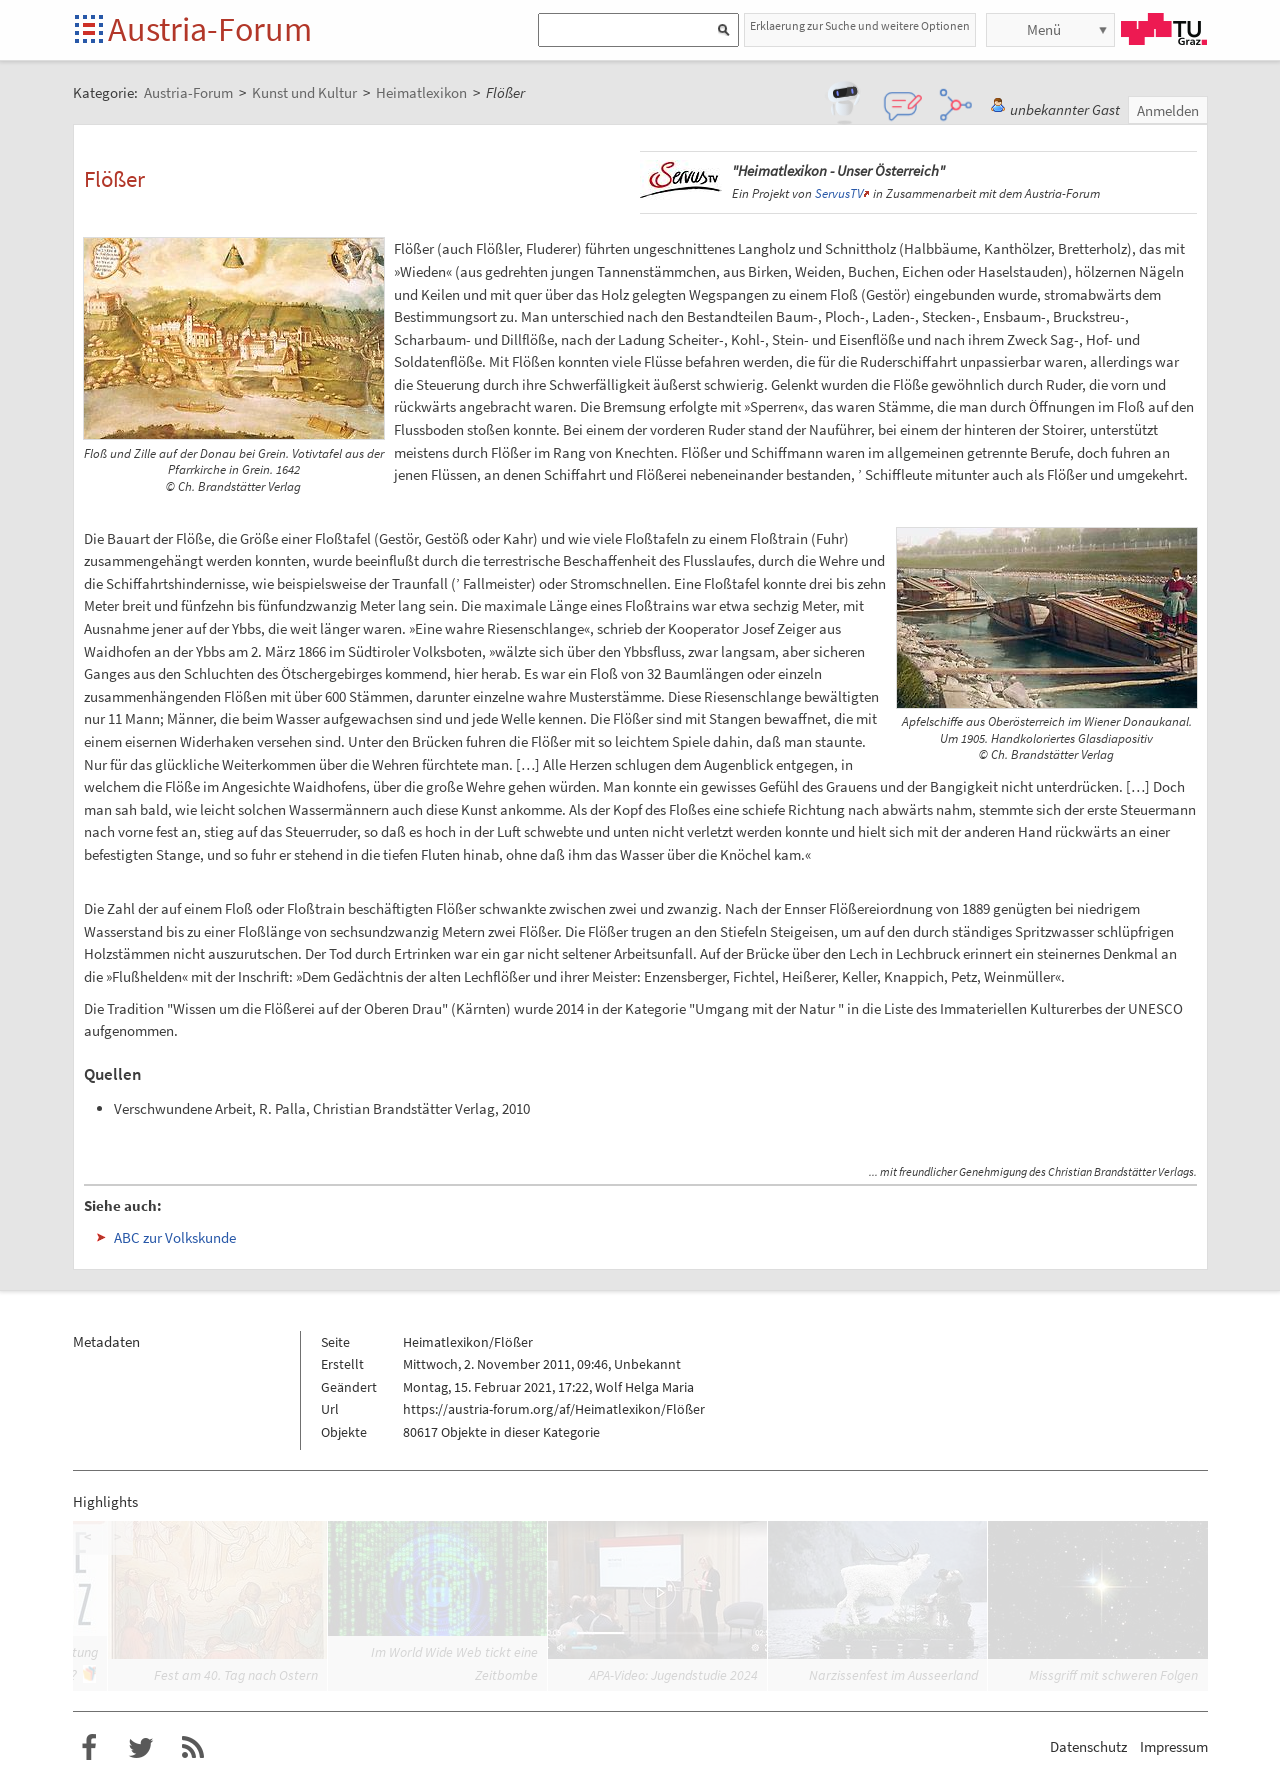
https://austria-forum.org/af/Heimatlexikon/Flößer (554, 1409)
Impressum (1174, 1746)
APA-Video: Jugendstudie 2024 (673, 1675)
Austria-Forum (210, 29)
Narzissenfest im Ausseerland (893, 1675)
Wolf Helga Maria (644, 1387)
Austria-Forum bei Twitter (141, 1748)
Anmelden (1168, 110)
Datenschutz (1088, 1746)
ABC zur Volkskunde (175, 1237)
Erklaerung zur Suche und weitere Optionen (860, 25)
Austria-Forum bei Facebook (89, 1748)
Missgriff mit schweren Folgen (1113, 1675)
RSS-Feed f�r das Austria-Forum (193, 1748)
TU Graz (1164, 29)
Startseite (90, 30)
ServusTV (839, 193)
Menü (1044, 29)
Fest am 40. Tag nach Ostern (236, 1675)
